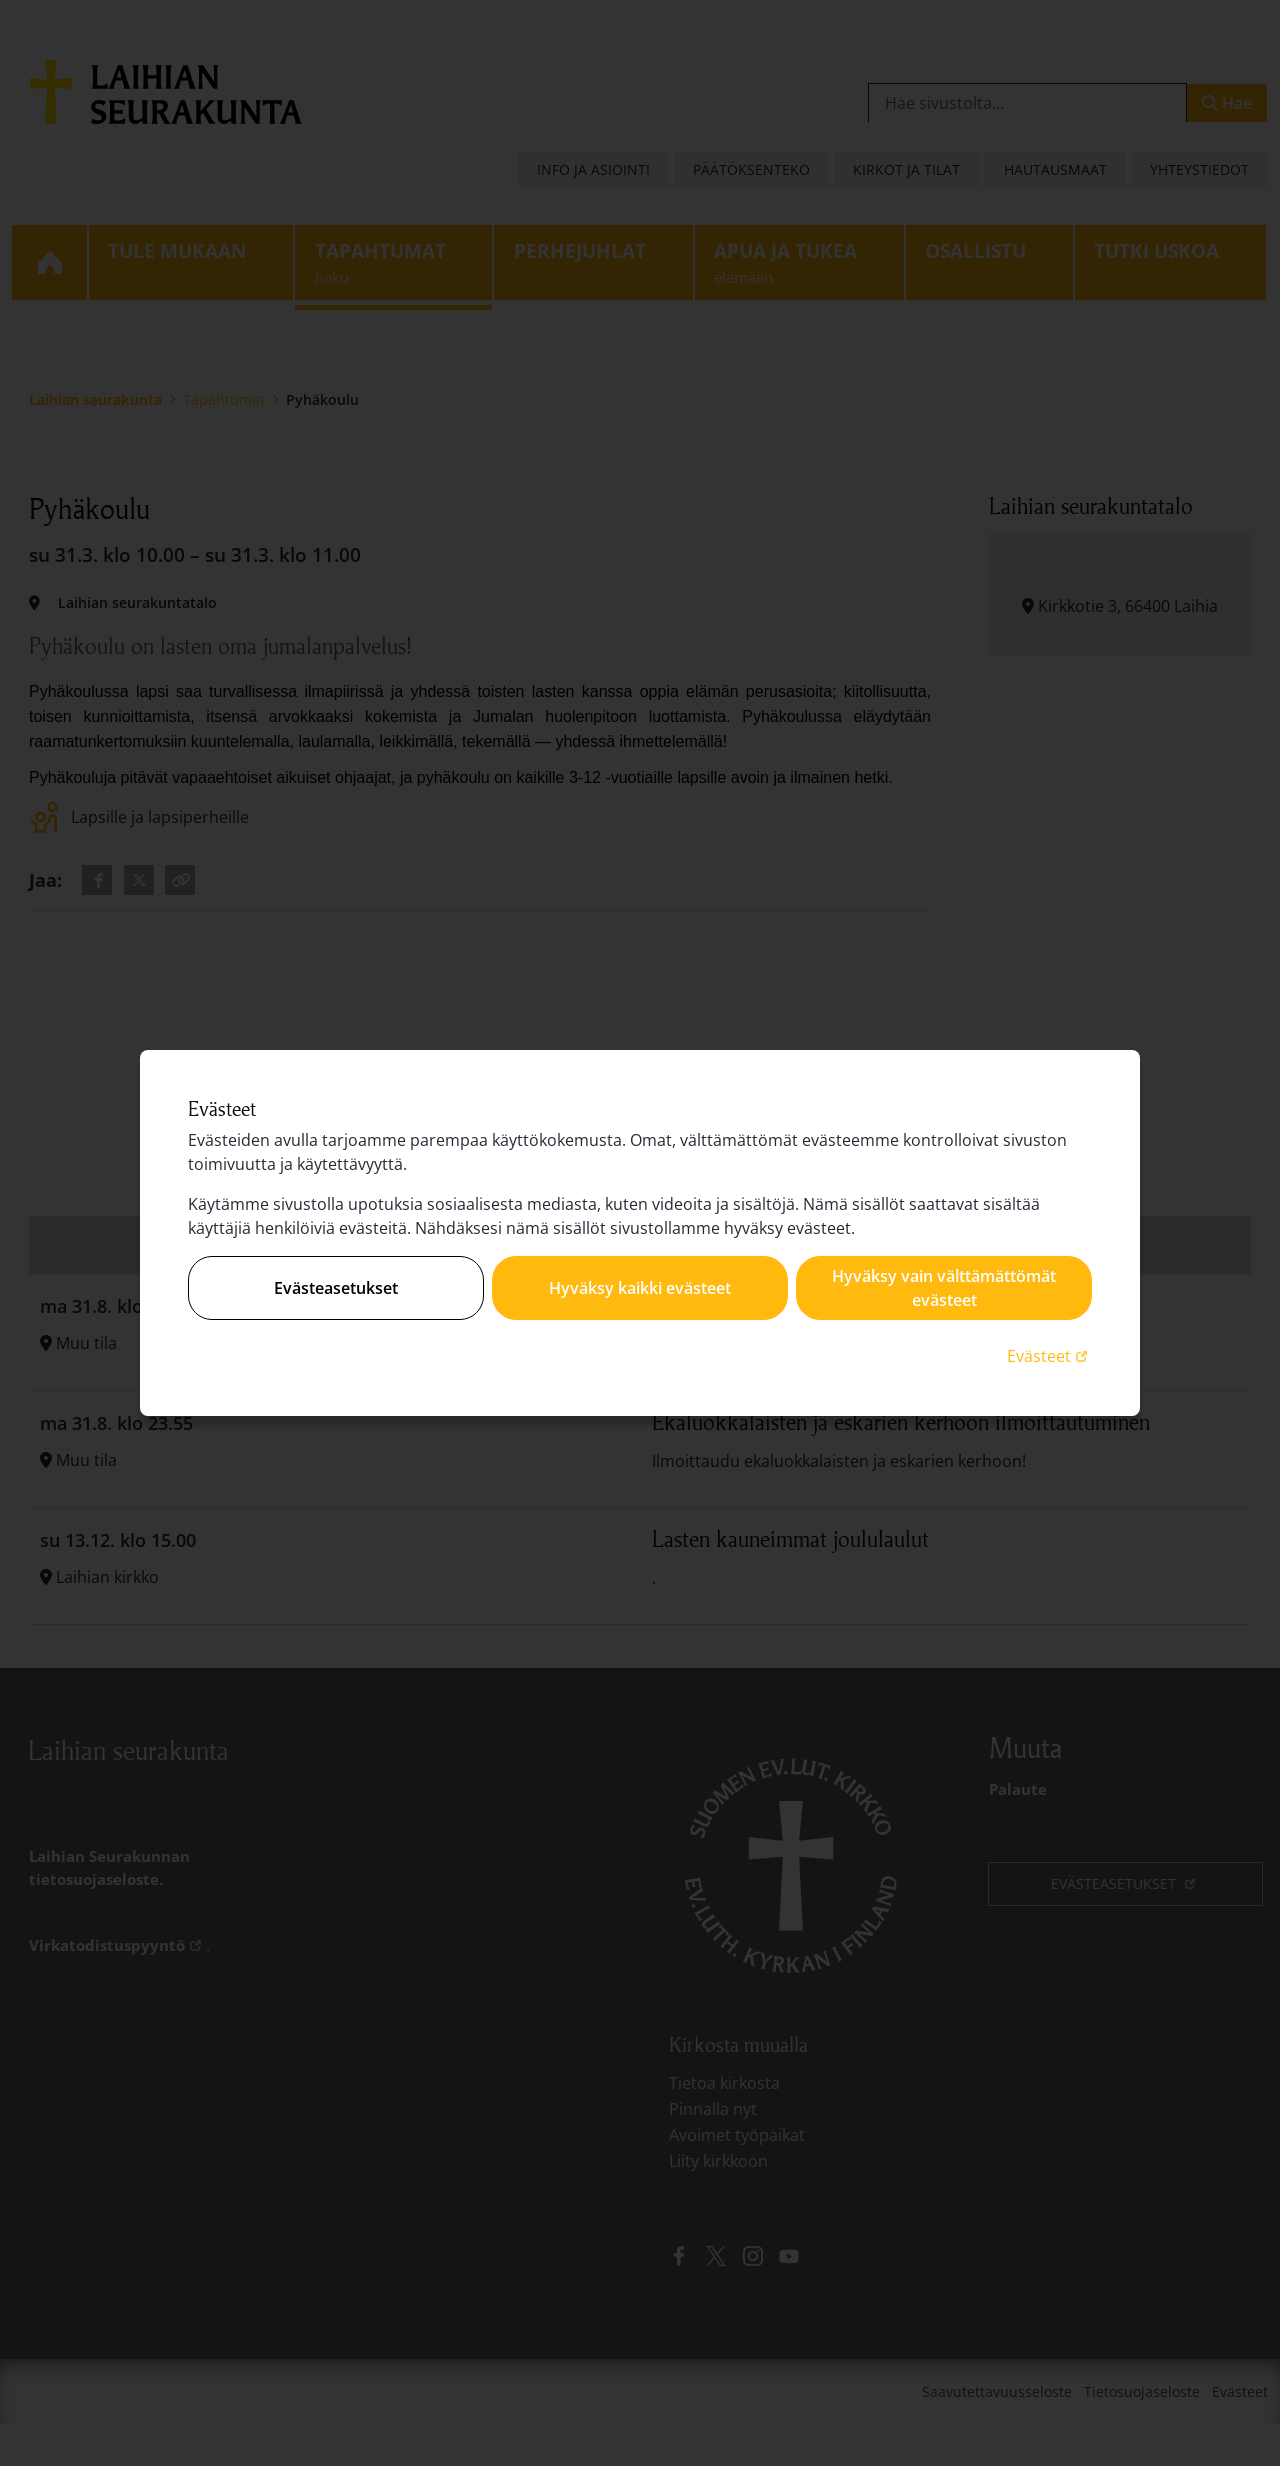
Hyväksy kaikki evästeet (640, 1288)
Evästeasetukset (336, 1288)
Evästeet (1049, 1355)
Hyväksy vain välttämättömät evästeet (944, 1288)
